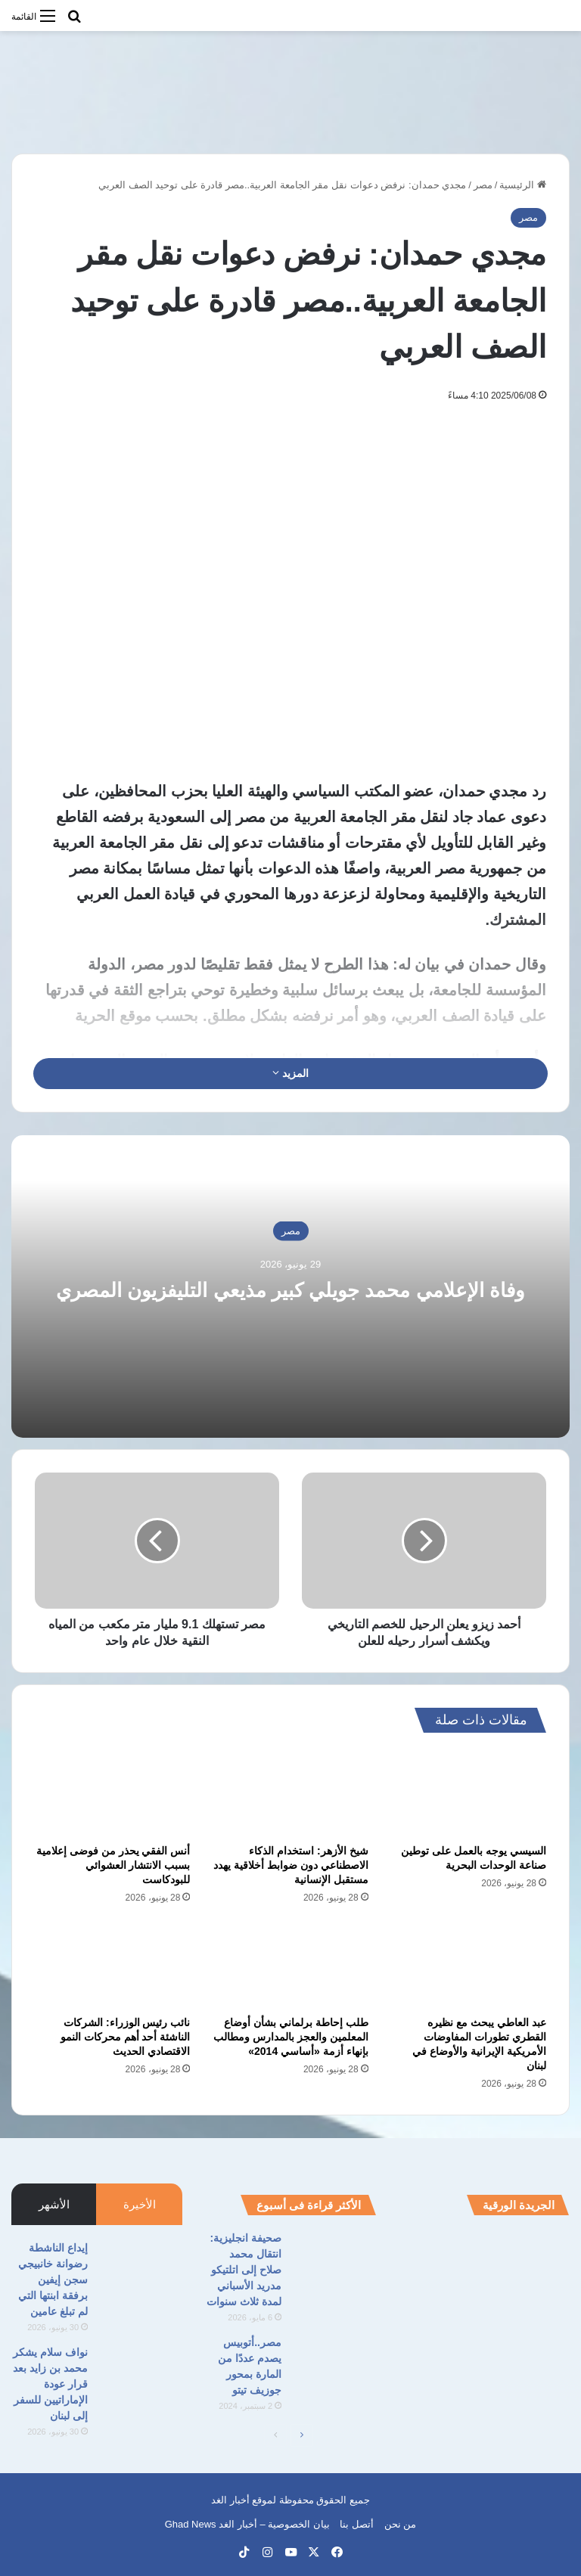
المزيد (290, 1073)
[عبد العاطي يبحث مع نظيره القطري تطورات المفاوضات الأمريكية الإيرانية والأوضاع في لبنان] (468, 1965)
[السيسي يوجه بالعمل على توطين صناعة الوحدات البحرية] (468, 1792)
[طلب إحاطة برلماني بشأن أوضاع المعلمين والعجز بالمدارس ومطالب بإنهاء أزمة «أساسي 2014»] (290, 1965)
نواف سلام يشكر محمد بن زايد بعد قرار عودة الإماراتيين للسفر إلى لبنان (50, 2384)
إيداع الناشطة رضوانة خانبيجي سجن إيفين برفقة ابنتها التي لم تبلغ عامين (53, 2279)
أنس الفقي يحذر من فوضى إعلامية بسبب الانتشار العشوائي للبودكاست (113, 1865)
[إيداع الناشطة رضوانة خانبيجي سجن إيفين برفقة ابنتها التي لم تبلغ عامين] (140, 2268)
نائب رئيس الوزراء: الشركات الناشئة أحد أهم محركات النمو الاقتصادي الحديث (126, 2036)
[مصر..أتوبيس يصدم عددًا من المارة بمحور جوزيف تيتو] (334, 2363)
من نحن (400, 2524)
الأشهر (54, 2204)
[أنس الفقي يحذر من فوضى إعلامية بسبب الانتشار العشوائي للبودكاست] (112, 1792)
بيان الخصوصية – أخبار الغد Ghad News (247, 2524)
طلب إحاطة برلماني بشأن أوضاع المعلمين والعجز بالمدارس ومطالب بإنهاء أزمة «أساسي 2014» (290, 2036)
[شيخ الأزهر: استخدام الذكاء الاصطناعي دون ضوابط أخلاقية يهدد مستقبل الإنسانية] (290, 1792)
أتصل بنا (357, 2524)
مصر (483, 185)
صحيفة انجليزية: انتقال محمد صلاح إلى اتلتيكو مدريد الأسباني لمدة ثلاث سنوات (244, 2270)
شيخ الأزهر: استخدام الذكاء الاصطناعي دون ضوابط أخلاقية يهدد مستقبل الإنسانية (290, 1865)
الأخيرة (139, 2204)
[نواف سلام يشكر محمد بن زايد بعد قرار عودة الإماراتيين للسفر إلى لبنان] (140, 2373)
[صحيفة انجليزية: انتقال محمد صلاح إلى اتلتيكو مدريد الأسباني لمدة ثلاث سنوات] (334, 2258)
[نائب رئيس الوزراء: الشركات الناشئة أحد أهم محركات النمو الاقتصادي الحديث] (112, 1965)
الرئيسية (522, 185)
